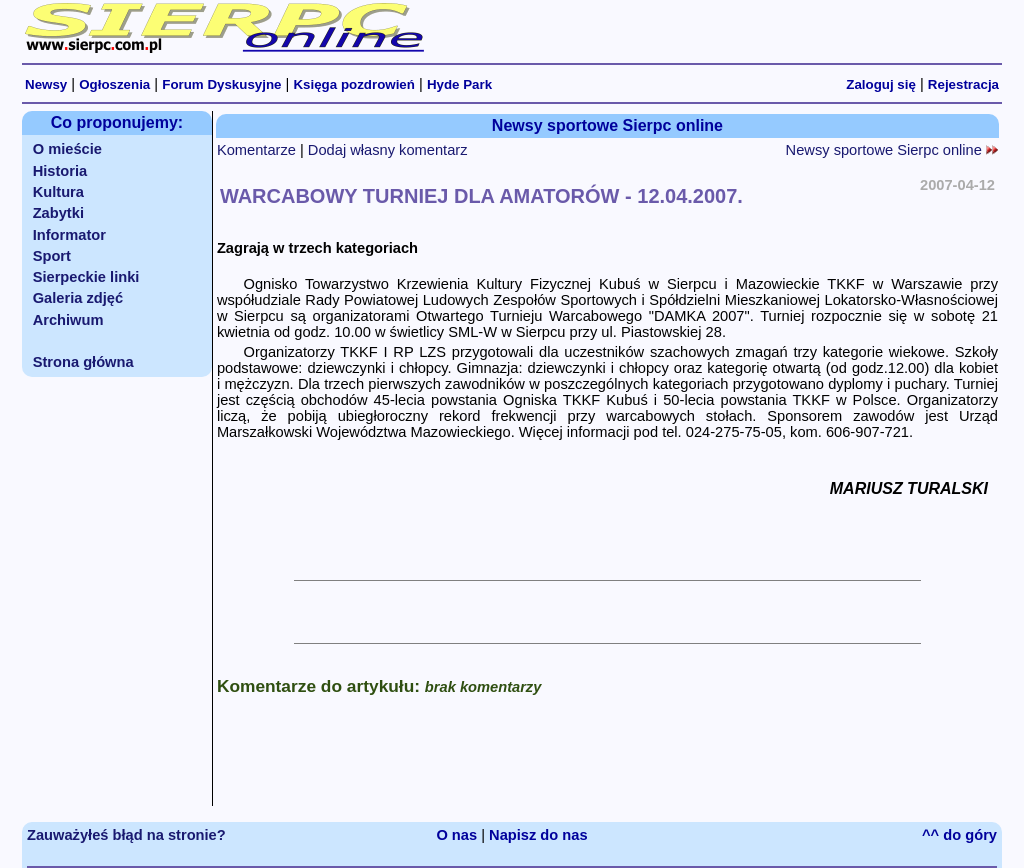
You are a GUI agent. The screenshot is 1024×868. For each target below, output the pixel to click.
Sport (52, 256)
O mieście (67, 149)
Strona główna (83, 362)
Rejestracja (963, 84)
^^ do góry (959, 835)
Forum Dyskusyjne (221, 84)
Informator (69, 235)
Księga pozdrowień (353, 84)
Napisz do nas (538, 835)
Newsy (46, 84)
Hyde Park (459, 84)
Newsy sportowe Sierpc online (892, 150)
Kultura (58, 192)
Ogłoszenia (114, 84)
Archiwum (68, 320)
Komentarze (256, 150)
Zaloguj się (881, 84)
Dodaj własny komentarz (388, 150)
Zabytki (58, 213)
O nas (456, 835)
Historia (60, 171)
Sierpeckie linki (86, 277)
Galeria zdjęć (78, 298)
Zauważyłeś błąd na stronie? (126, 835)
